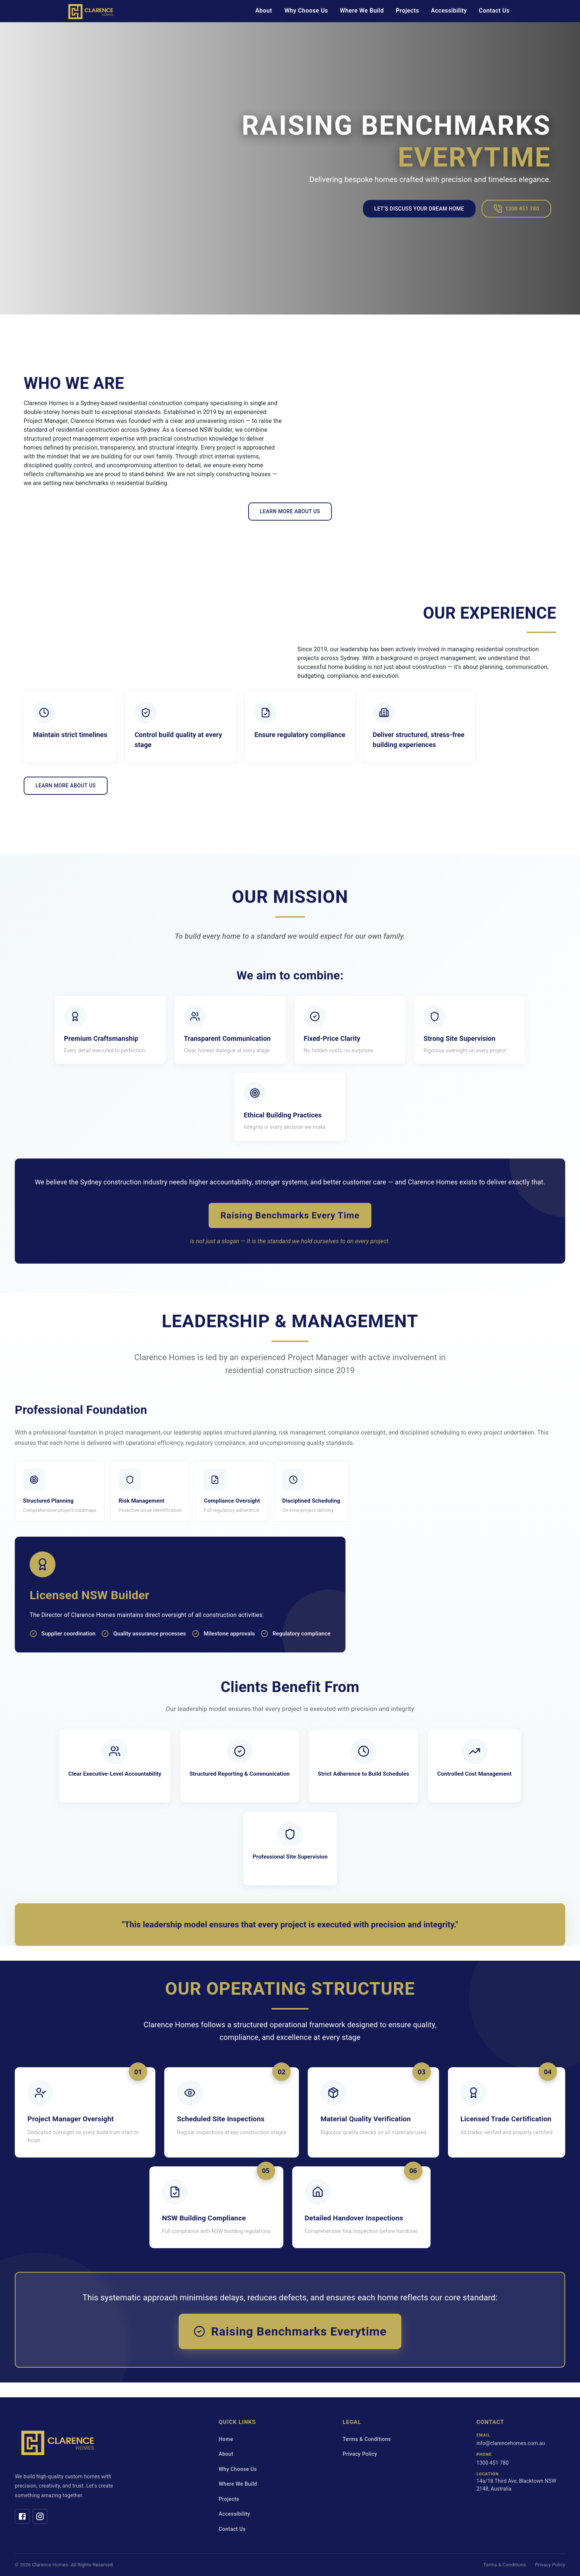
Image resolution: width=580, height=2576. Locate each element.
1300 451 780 (516, 208)
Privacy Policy (360, 2454)
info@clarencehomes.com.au (510, 2443)
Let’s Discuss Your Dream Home (419, 209)
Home (226, 2439)
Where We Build (362, 10)
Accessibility (449, 10)
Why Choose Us (306, 10)
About (263, 10)
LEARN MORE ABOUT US (290, 511)
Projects (407, 10)
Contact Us (494, 10)
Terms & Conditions (367, 2439)
